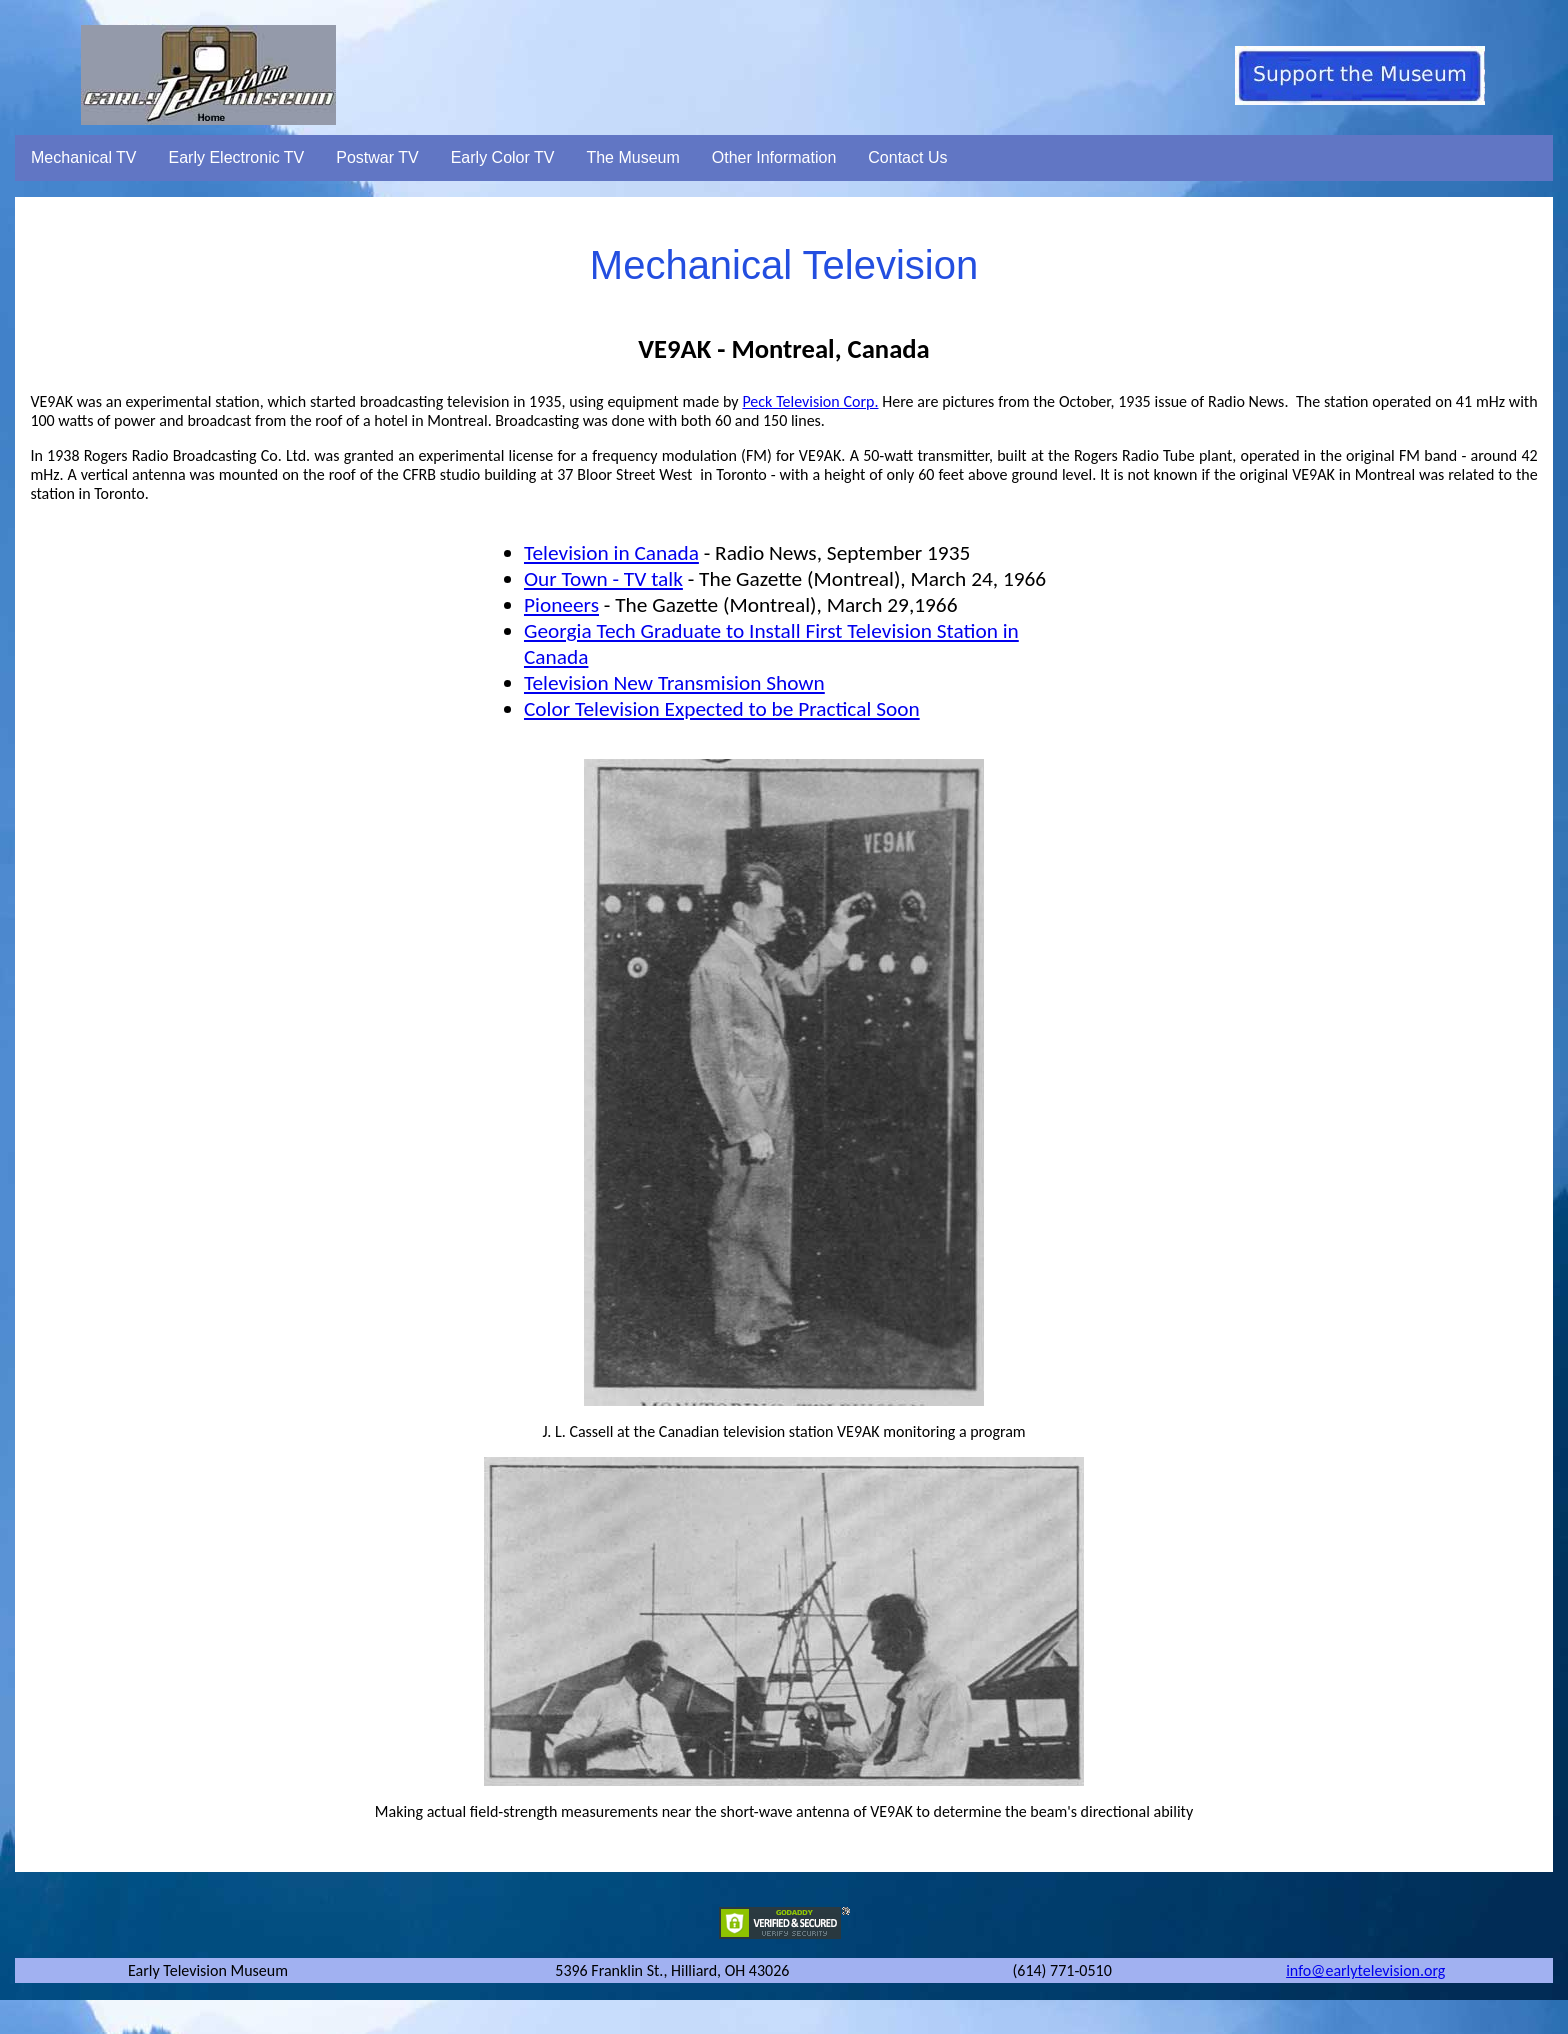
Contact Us (907, 157)
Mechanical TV (84, 157)
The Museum (632, 157)
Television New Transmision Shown (674, 683)
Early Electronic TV (237, 157)
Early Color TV (503, 157)
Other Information (774, 157)
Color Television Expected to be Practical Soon (722, 709)
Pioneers (561, 605)
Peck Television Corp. (810, 401)
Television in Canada (611, 553)
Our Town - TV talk (603, 579)
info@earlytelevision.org (1365, 1970)
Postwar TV (377, 157)
